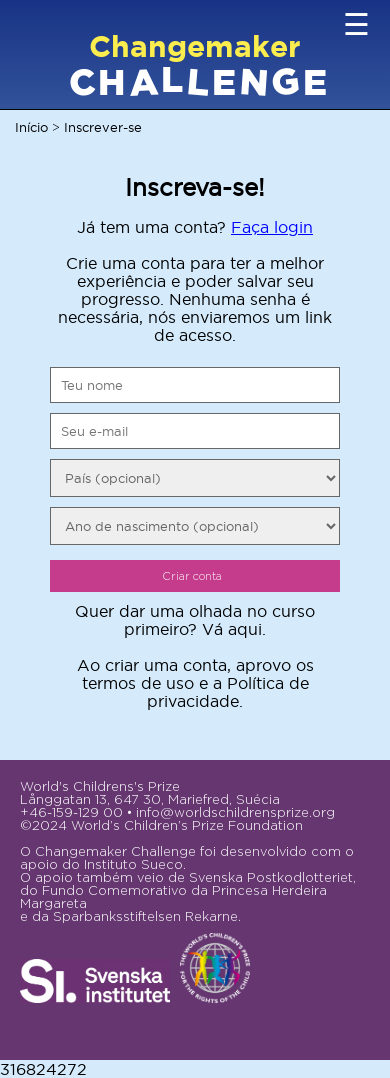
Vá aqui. (234, 629)
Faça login (272, 227)
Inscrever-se (103, 127)
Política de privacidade (228, 692)
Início (31, 127)
